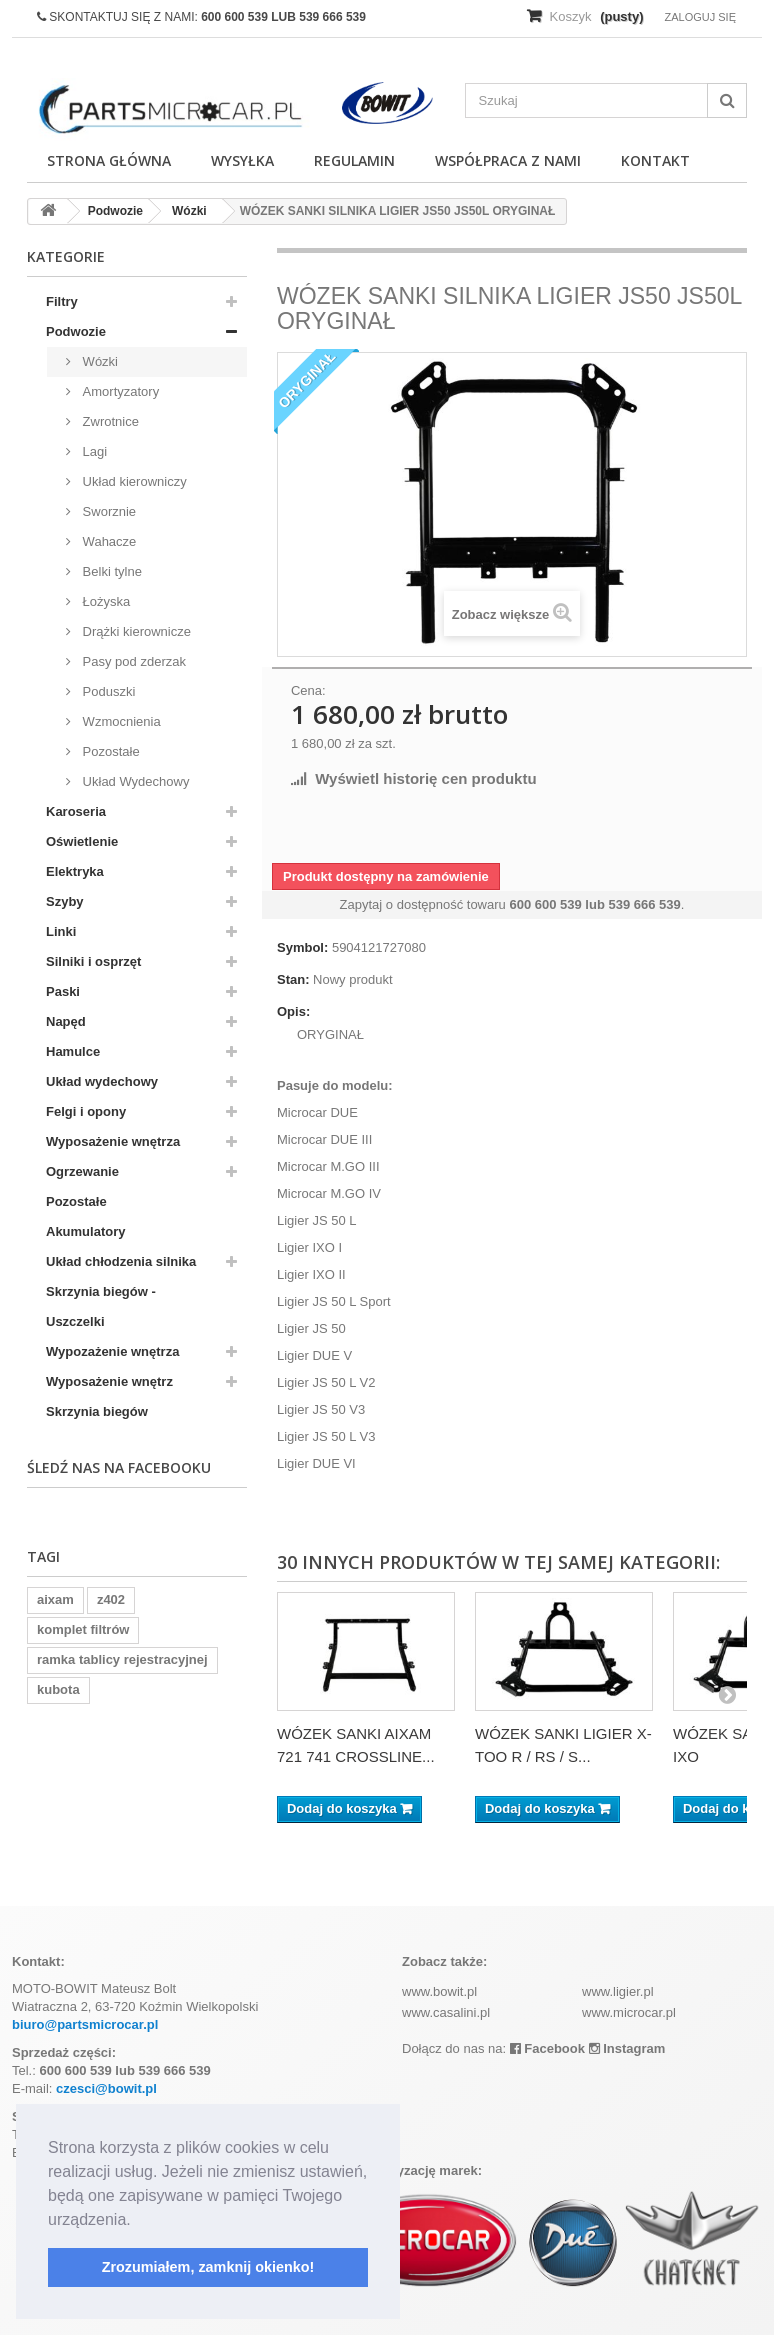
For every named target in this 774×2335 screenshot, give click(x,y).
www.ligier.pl (618, 1991)
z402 (111, 1599)
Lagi (93, 451)
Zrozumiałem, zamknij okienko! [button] (208, 2267)
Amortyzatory (119, 391)
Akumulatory (85, 1231)
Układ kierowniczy (133, 481)
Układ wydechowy (102, 1081)
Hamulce (73, 1051)
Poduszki (107, 691)
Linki (61, 931)
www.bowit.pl (439, 1991)
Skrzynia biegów (97, 1411)
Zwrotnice (109, 421)
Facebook (547, 2048)
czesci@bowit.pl (106, 2088)
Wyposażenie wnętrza (113, 1141)
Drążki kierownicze (135, 631)
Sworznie (107, 511)
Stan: (293, 979)
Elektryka (75, 871)
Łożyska (104, 601)
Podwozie (76, 331)
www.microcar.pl (629, 2012)
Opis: (293, 1011)
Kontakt (655, 160)
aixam (55, 1599)
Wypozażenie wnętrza (112, 1351)
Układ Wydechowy (134, 781)
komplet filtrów (83, 1629)
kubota (58, 1689)
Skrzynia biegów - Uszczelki (101, 1306)
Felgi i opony (86, 1111)
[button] (138, 2221)
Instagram (627, 2048)
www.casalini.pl (446, 2012)
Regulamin (354, 160)
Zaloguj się (700, 17)
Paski (63, 991)
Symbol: (302, 947)
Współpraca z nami (508, 160)
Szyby (65, 901)
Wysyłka (242, 160)
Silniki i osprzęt (93, 961)
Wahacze (107, 541)
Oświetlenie (82, 841)
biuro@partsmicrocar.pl (85, 2024)
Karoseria (76, 811)
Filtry (62, 301)
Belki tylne (110, 571)
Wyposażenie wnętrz (109, 1381)
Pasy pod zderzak (132, 661)
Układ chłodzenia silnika (121, 1261)
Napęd (66, 1021)
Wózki (98, 361)
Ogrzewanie (82, 1171)
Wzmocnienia (120, 721)
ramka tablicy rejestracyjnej (122, 1659)
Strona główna (109, 160)
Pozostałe (109, 751)
